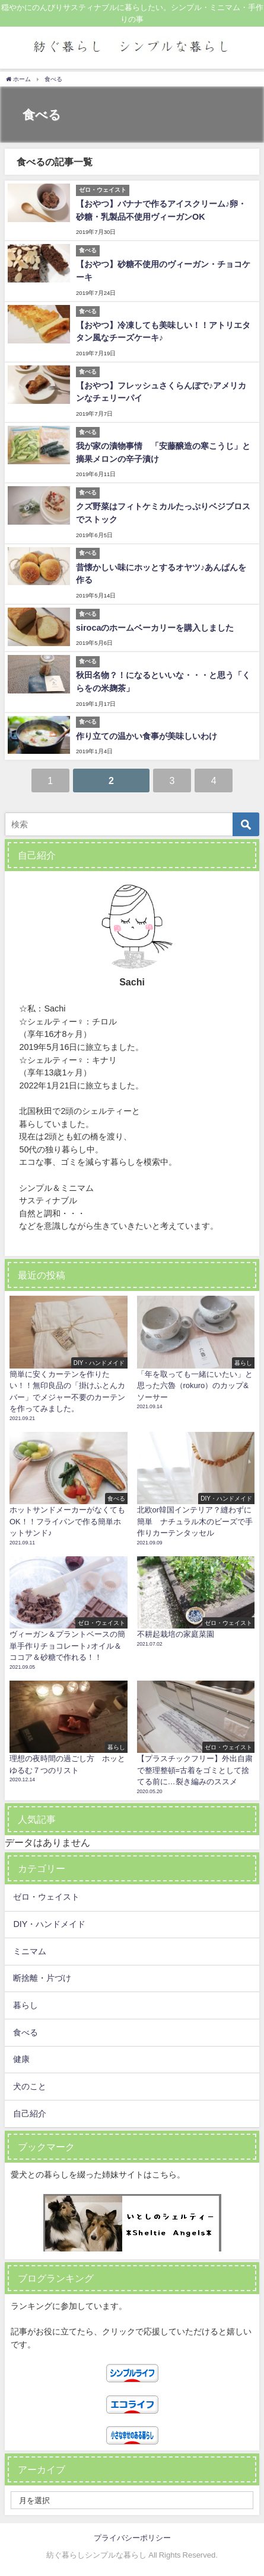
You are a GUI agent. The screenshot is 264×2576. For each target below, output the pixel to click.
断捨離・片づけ (42, 1978)
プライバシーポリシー (132, 2538)
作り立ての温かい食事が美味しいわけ (146, 736)
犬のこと (29, 2086)
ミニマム (29, 1951)
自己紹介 (29, 2113)
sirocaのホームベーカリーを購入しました (155, 628)
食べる (25, 2032)
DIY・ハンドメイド (49, 1924)
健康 (21, 2059)
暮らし (25, 2005)
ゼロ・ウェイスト (46, 1897)
